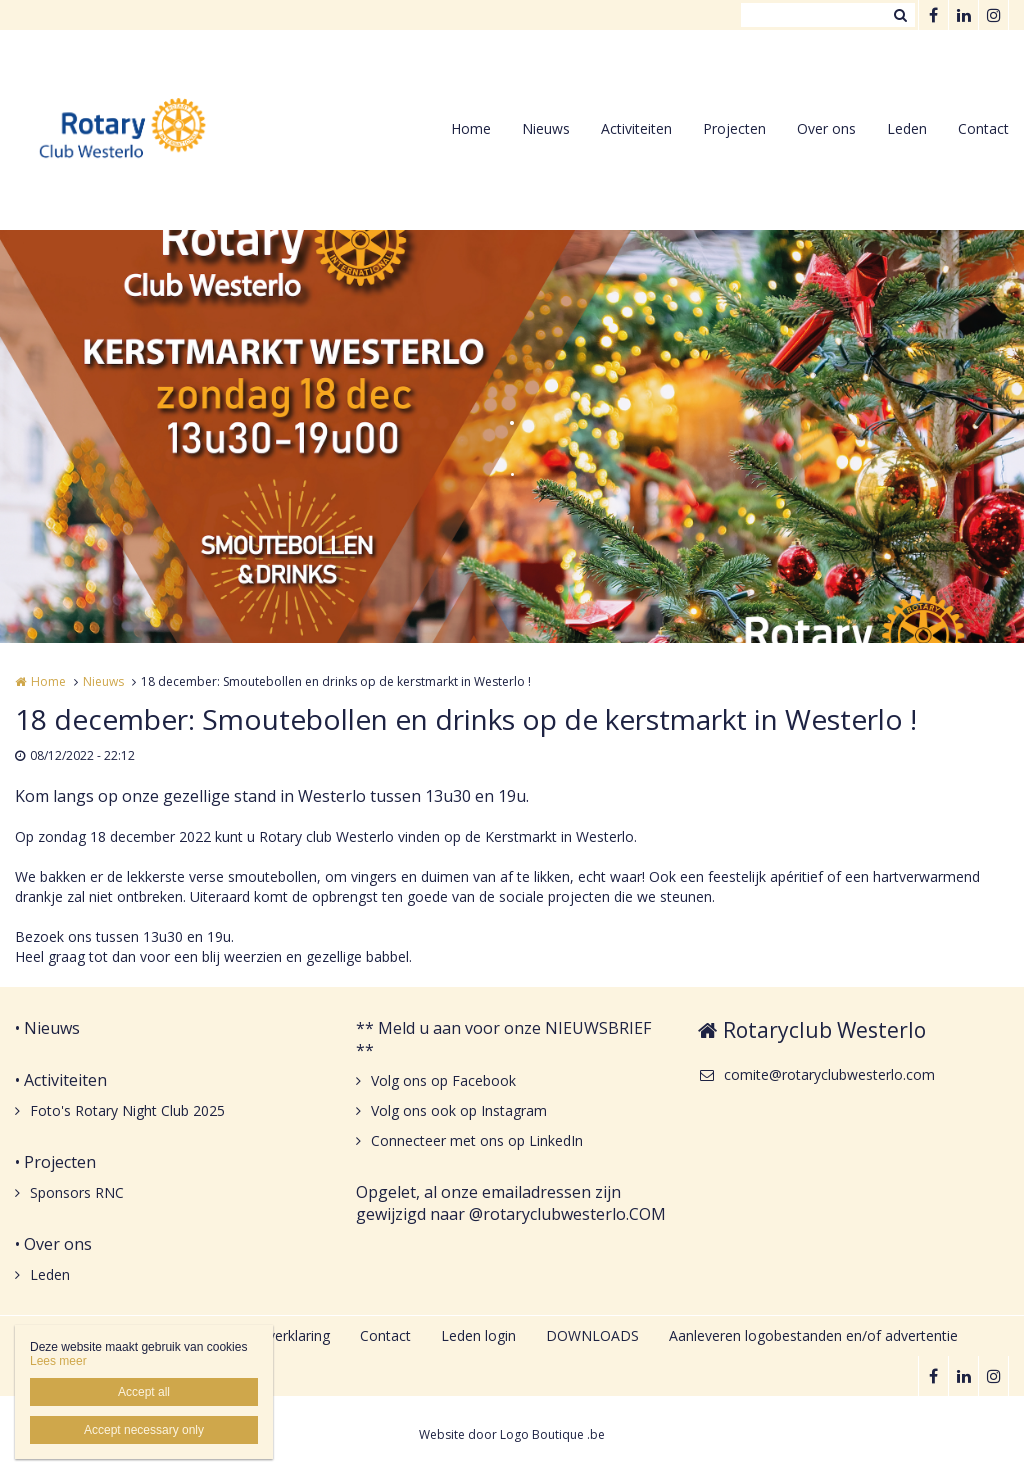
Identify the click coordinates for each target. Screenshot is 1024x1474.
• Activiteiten (61, 1080)
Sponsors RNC (77, 1192)
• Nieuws (47, 1028)
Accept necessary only (144, 1430)
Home (471, 128)
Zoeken (900, 15)
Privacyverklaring (276, 1335)
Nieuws (546, 128)
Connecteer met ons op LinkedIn (477, 1140)
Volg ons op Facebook (443, 1080)
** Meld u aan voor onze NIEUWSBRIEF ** (503, 1039)
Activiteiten (636, 128)
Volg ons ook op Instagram (459, 1110)
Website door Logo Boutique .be (512, 1434)
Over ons (826, 128)
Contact (983, 128)
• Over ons (53, 1244)
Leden (907, 128)
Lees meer (58, 1361)
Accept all (144, 1392)
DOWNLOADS (592, 1335)
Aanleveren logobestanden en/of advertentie (813, 1335)
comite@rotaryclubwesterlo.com (816, 1074)
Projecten (734, 128)
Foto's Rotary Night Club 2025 (127, 1110)
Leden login (478, 1335)
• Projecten (55, 1162)
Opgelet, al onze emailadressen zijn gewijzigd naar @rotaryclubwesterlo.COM (511, 1203)
